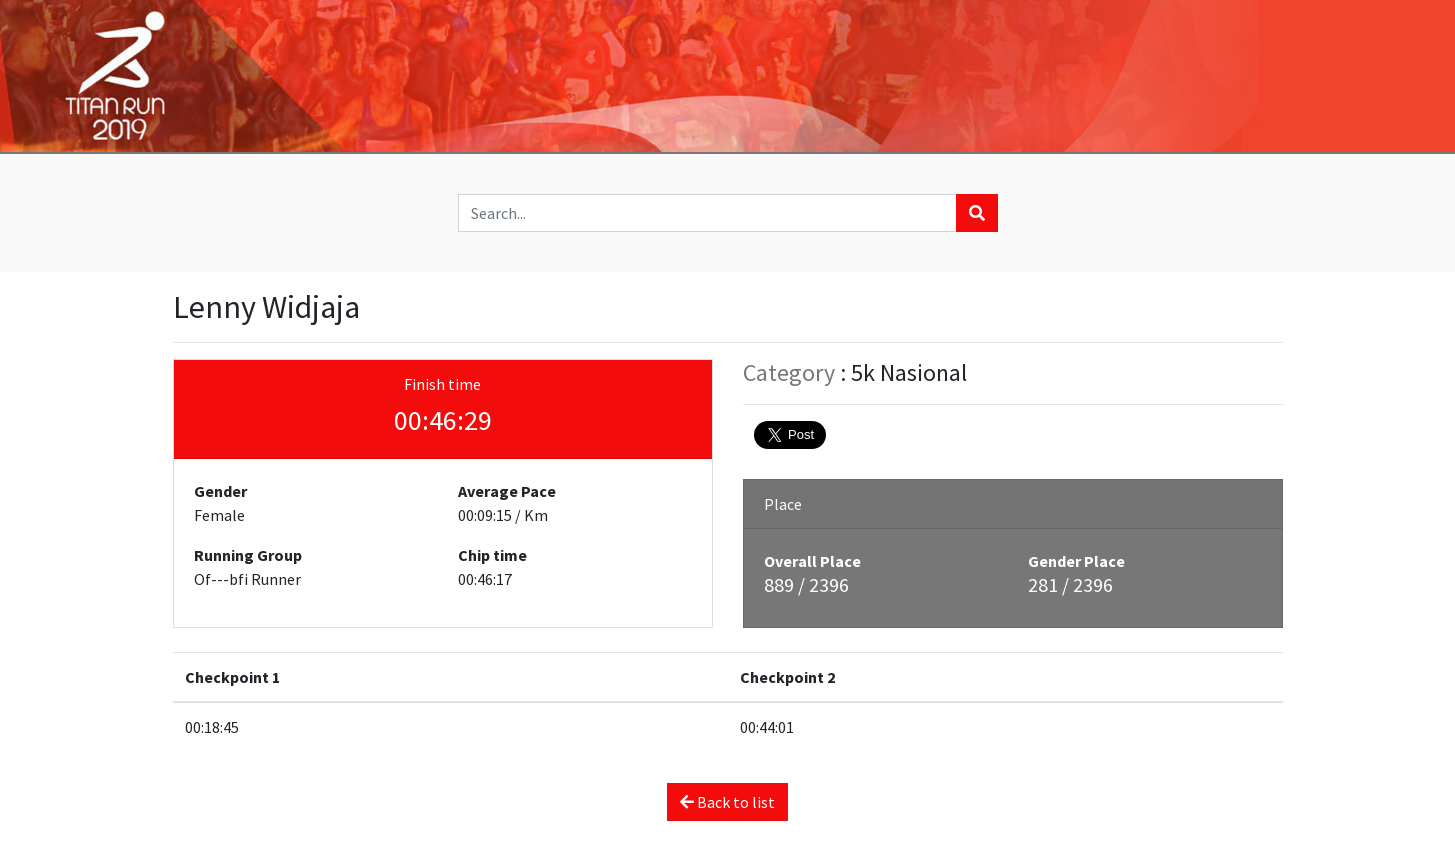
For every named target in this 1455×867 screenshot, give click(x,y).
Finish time (442, 384)
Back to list (727, 802)
